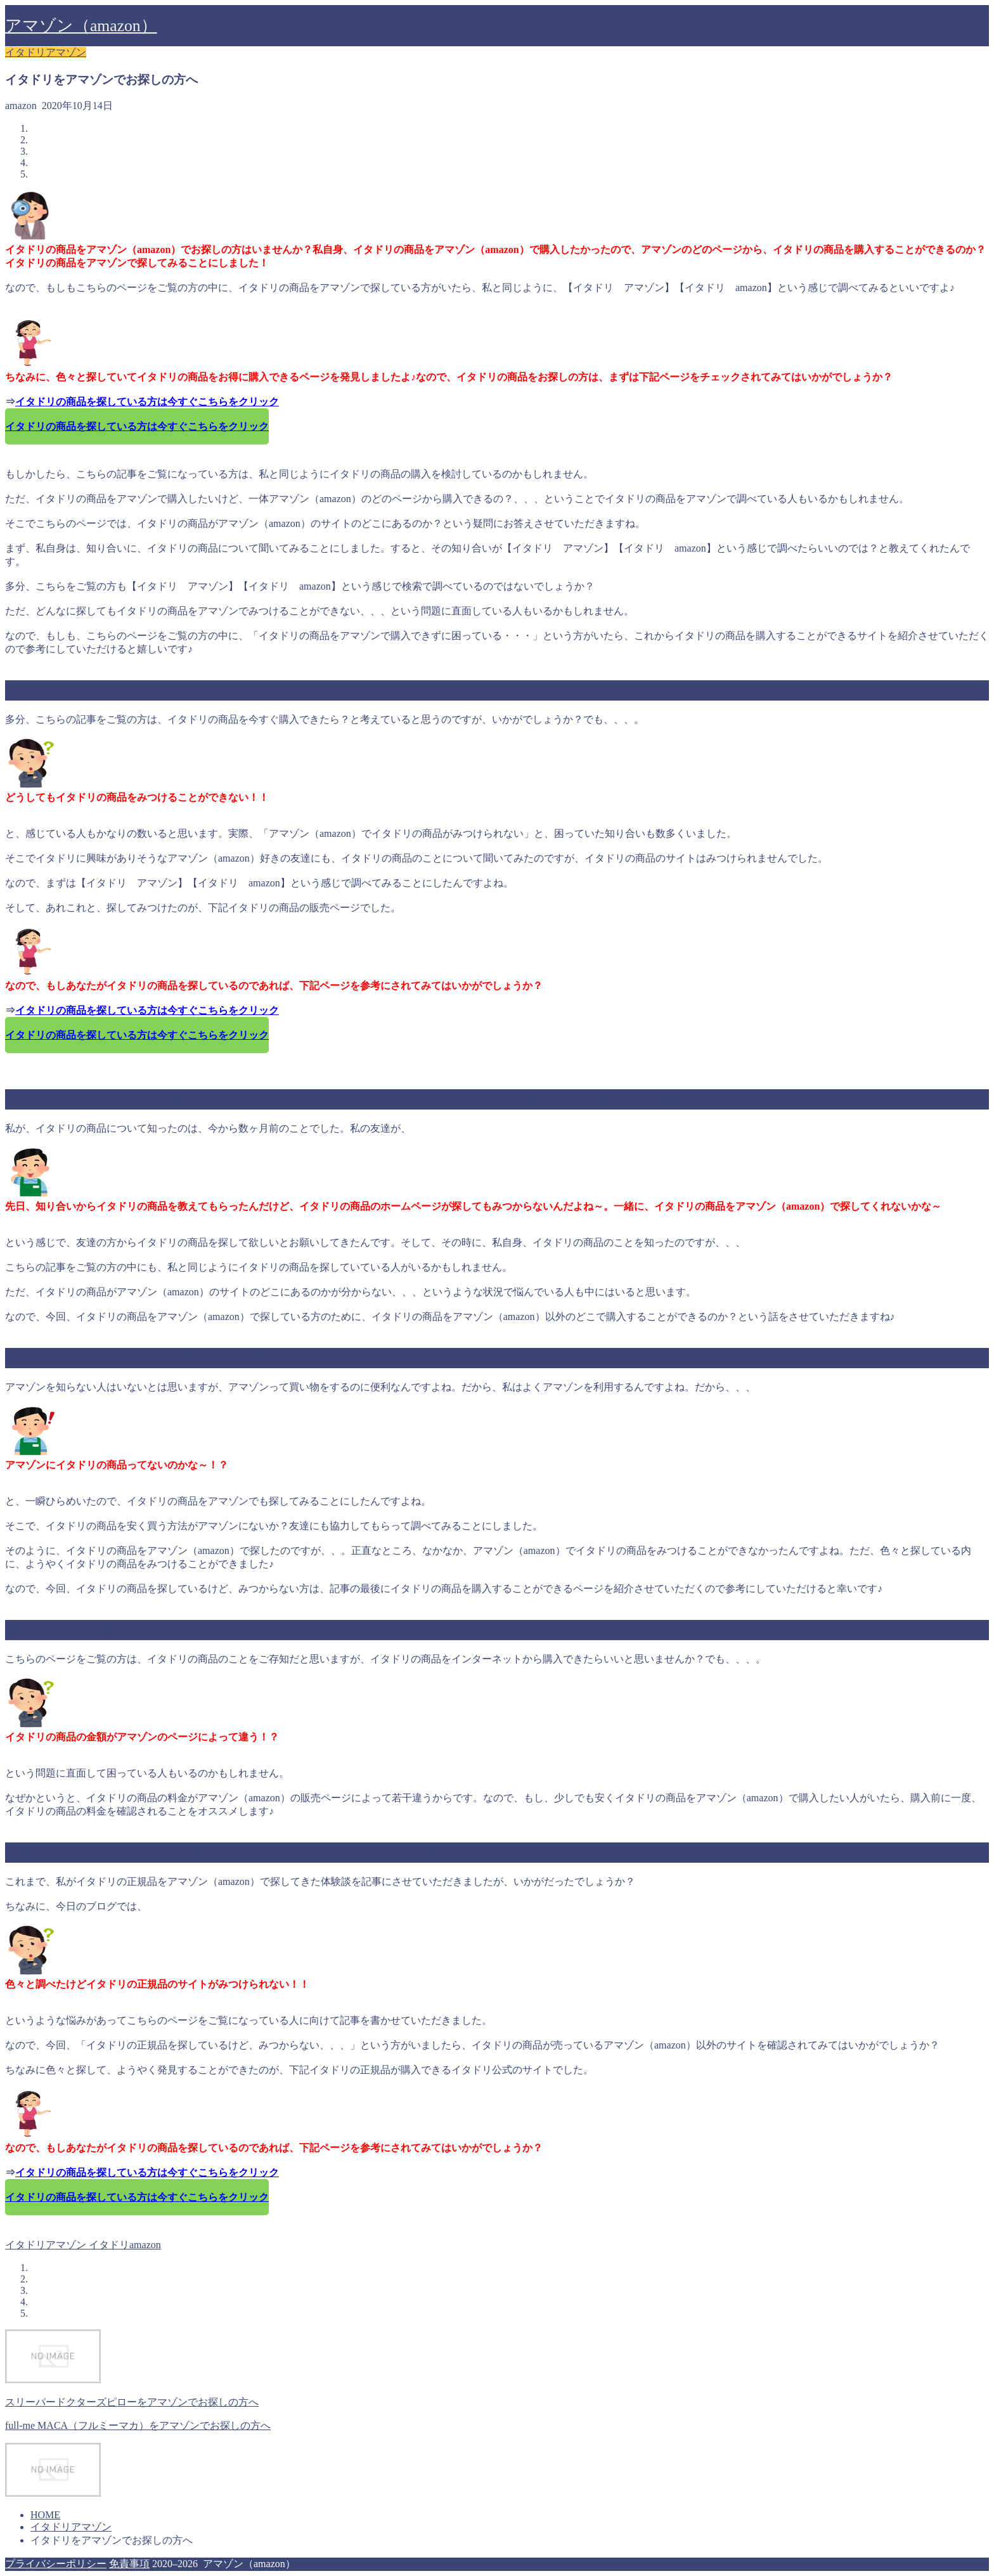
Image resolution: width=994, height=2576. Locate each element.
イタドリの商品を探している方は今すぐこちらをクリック (147, 401)
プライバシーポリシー (55, 2563)
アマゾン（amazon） (81, 25)
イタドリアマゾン (45, 52)
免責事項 (129, 2563)
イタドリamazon (123, 2244)
